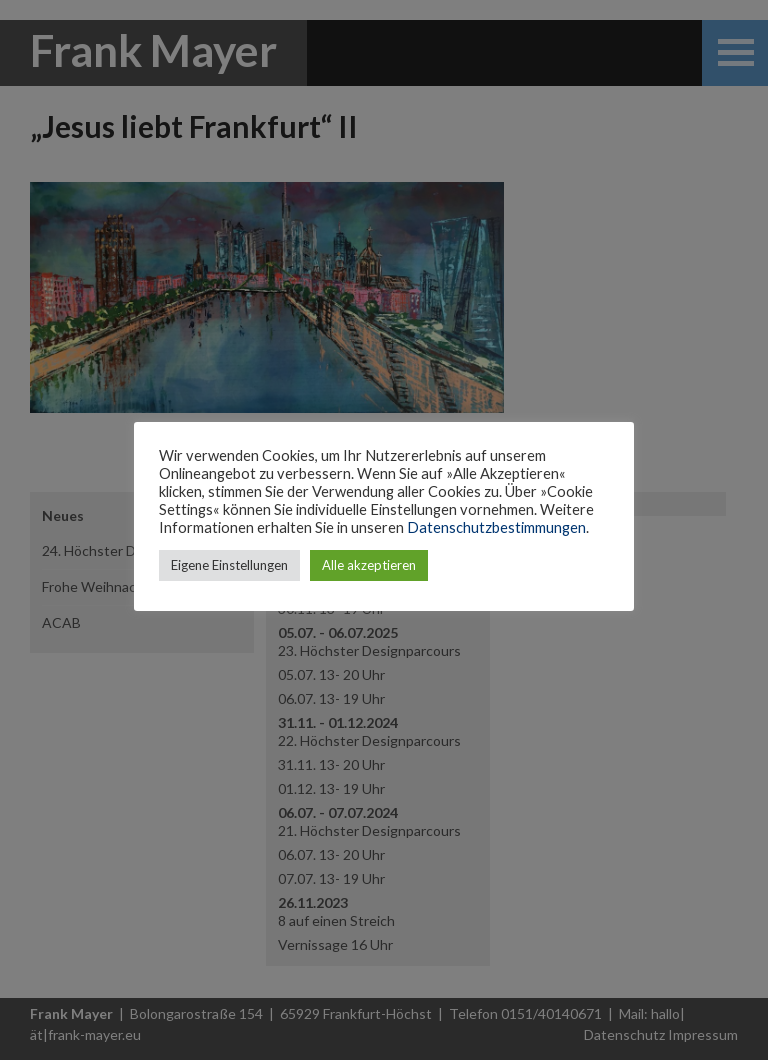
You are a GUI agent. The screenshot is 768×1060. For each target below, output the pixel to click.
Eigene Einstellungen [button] (229, 565)
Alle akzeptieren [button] (369, 565)
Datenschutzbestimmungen (496, 527)
